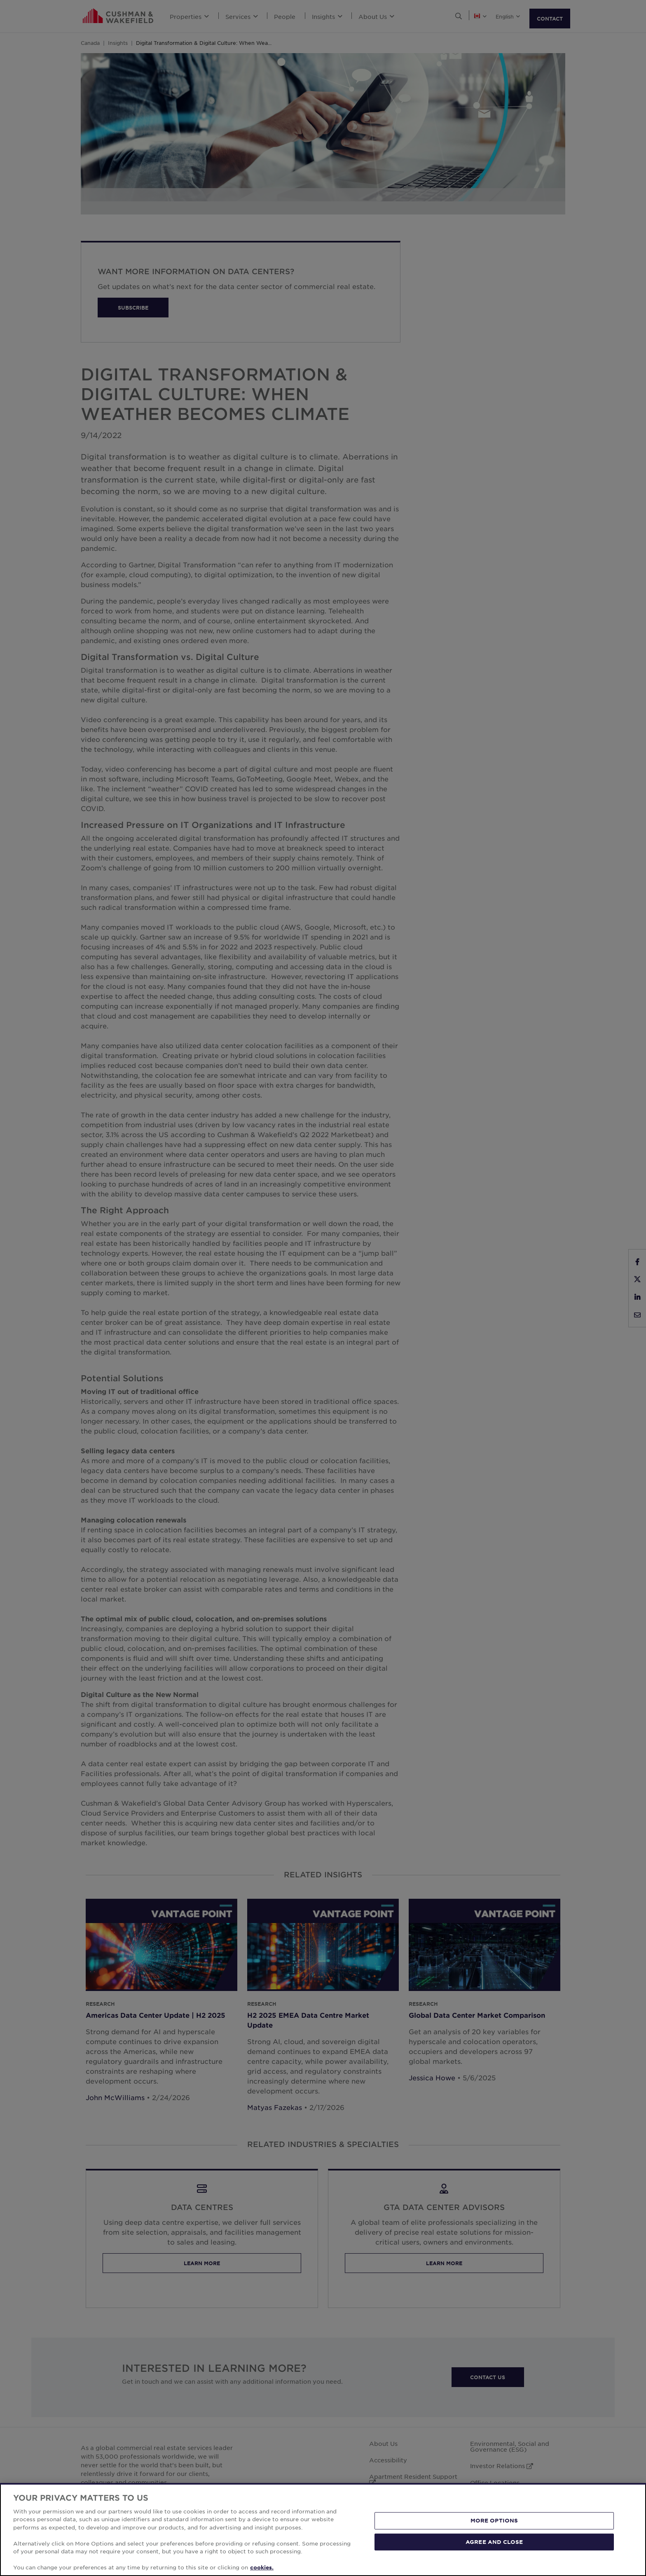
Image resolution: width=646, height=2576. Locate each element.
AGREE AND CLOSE (494, 2541)
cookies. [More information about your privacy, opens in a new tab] (262, 2567)
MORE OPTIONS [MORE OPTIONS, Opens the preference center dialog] (494, 2520)
